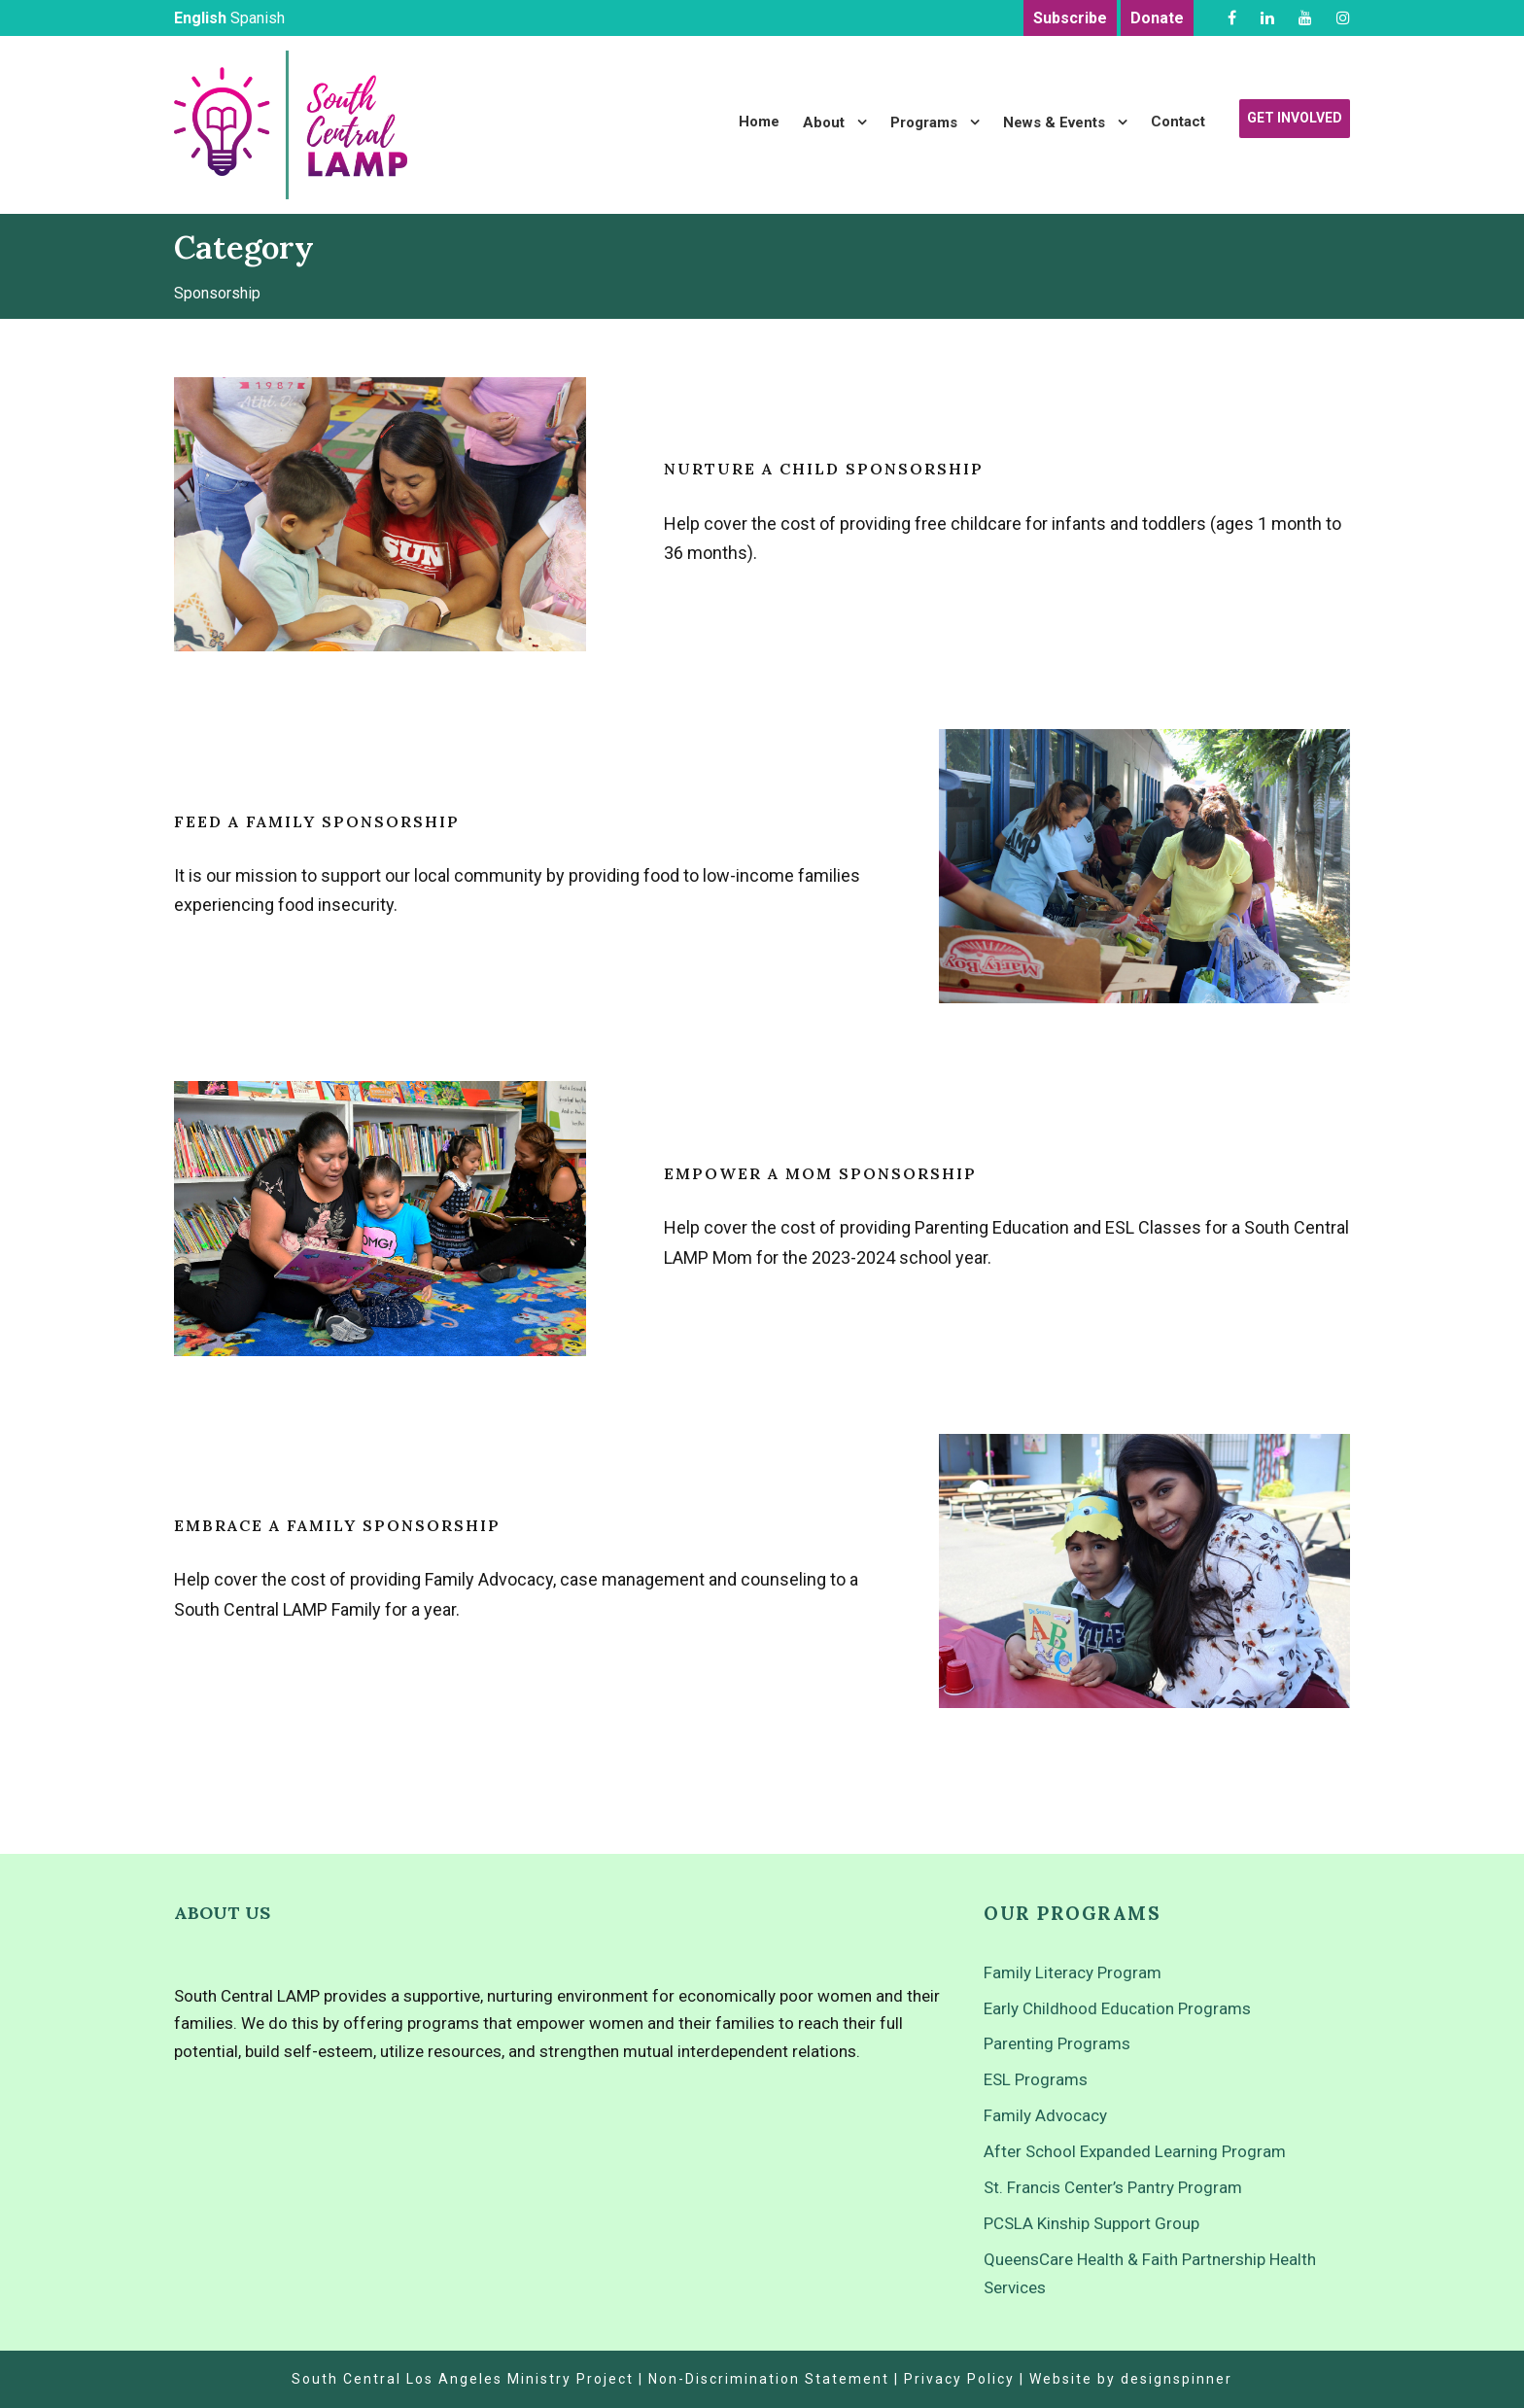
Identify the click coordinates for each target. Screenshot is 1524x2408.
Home (759, 121)
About (824, 122)
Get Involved (1294, 117)
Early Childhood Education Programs (1117, 2008)
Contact (1178, 121)
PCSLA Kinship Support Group (1091, 2223)
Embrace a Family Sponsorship (337, 1525)
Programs (923, 122)
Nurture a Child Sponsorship (824, 468)
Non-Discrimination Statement (768, 2379)
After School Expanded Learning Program (1135, 2151)
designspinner (1176, 2379)
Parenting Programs (1057, 2043)
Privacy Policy (959, 2379)
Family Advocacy (1045, 2115)
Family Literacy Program (1072, 1972)
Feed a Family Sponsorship (317, 821)
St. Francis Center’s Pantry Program (1113, 2187)
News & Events (1054, 122)
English (200, 18)
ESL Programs (1036, 2079)
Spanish (257, 18)
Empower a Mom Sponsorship (820, 1173)
